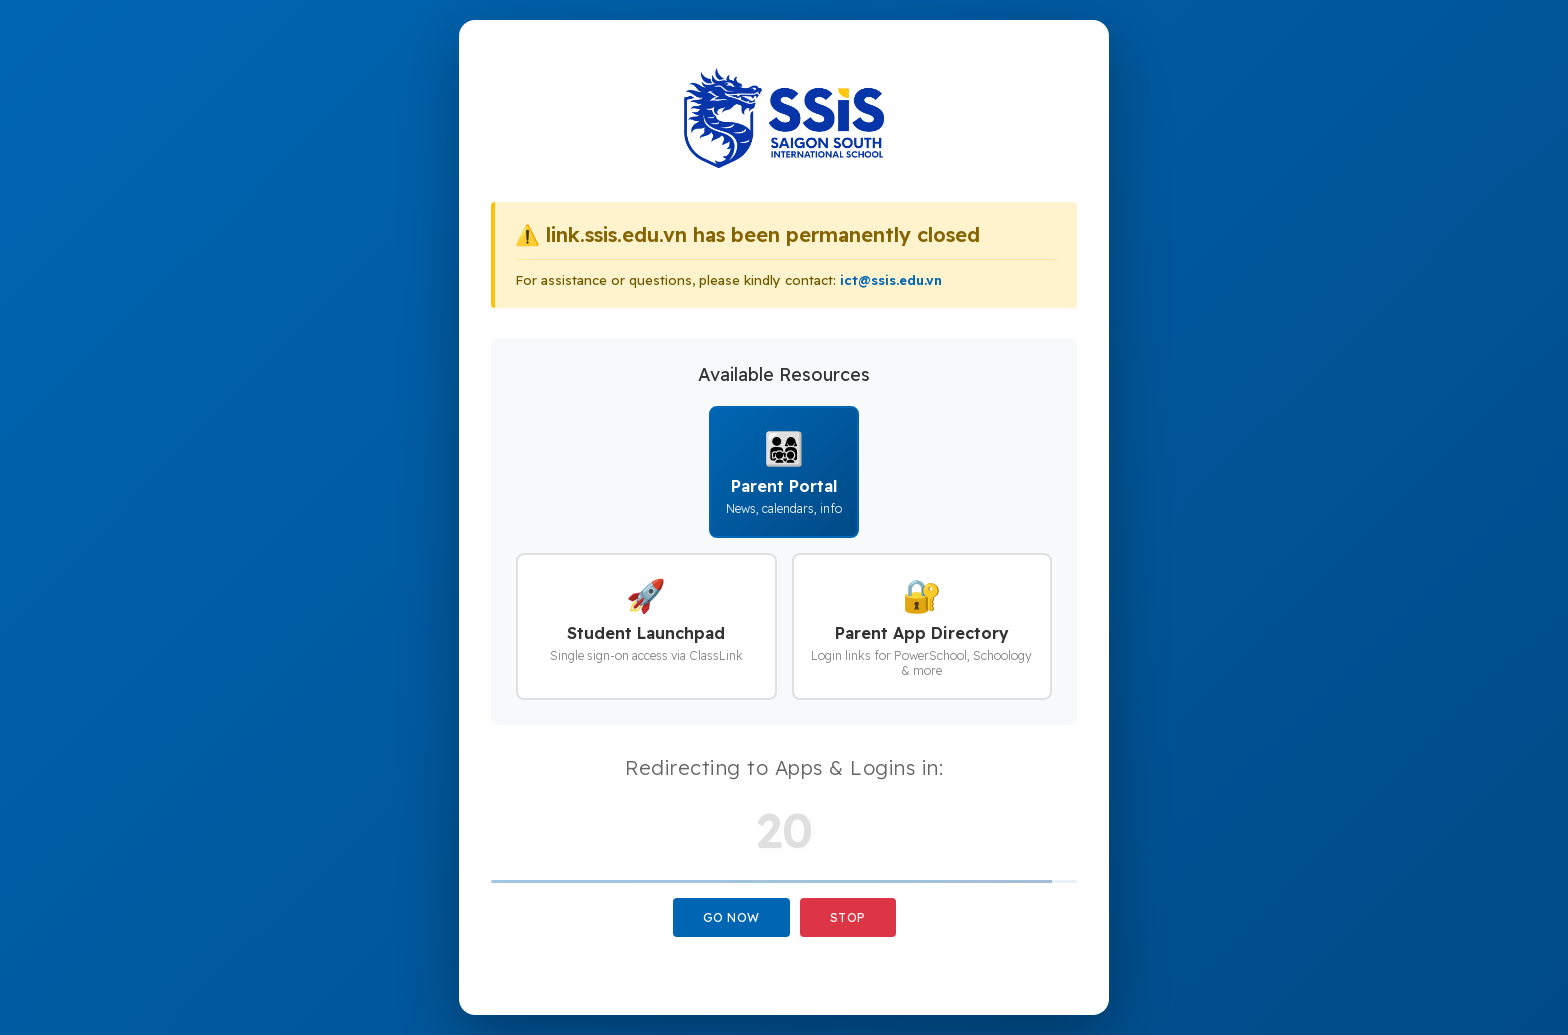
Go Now (731, 917)
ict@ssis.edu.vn (891, 280)
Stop (848, 917)
